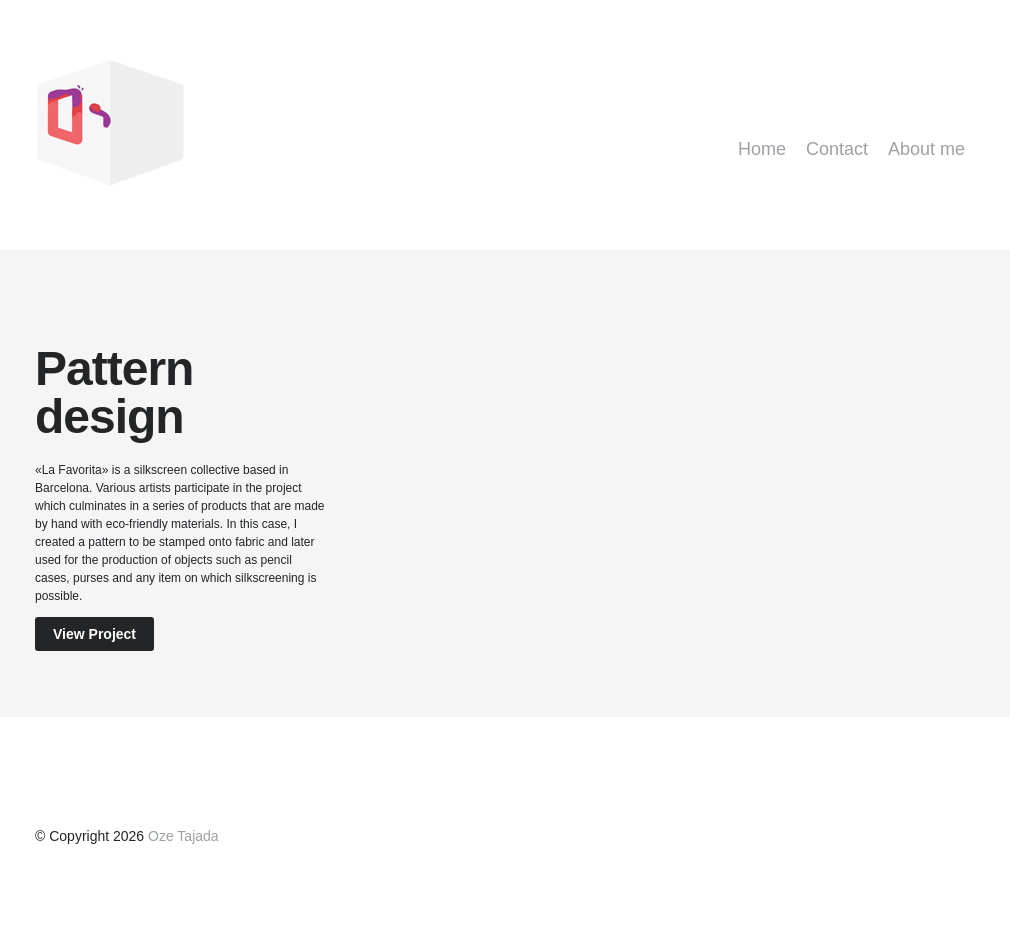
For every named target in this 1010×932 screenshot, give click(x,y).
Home (762, 149)
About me (926, 149)
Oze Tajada (183, 836)
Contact (837, 149)
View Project (94, 634)
